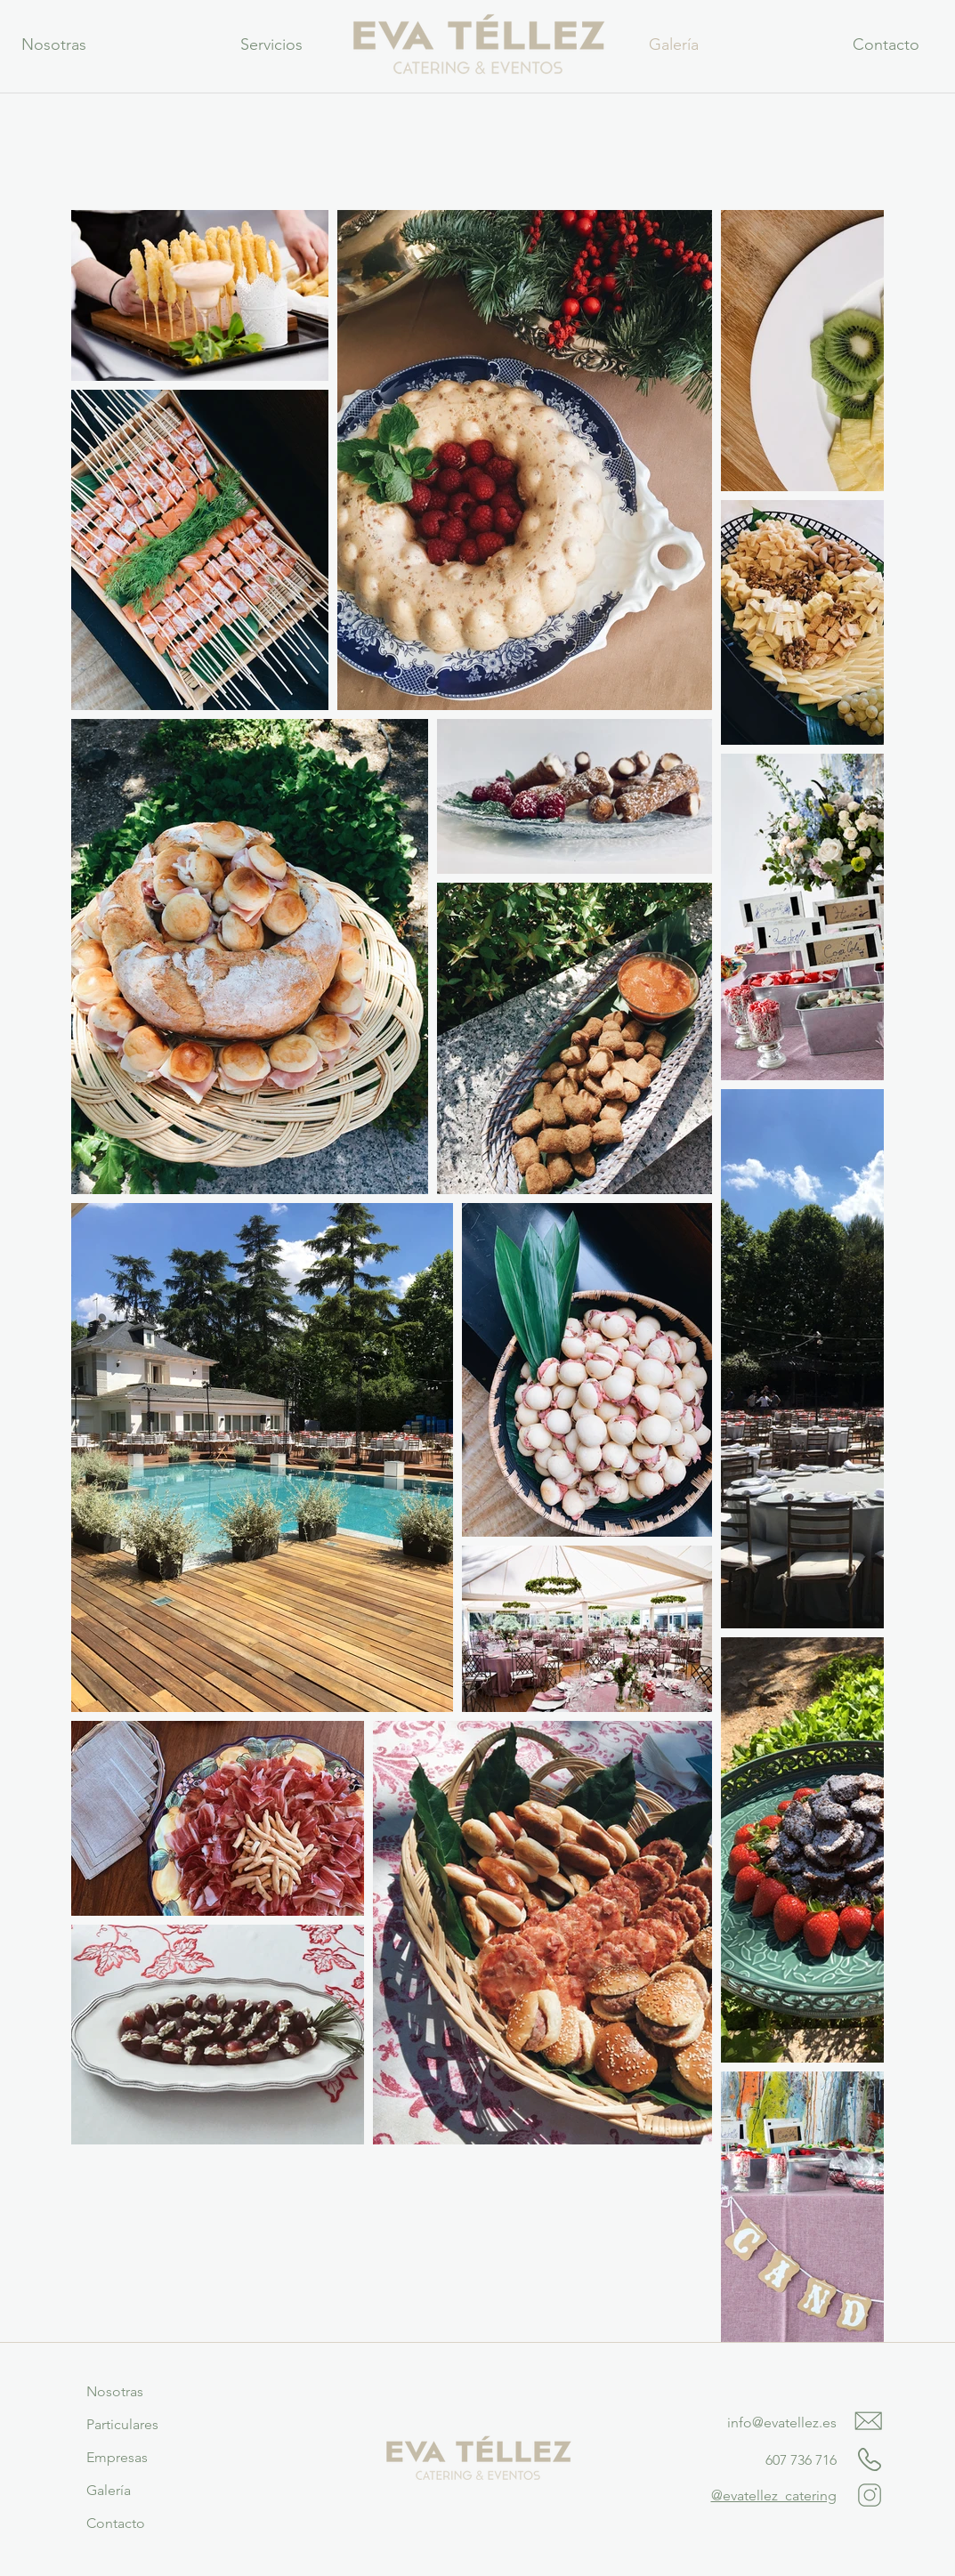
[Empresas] (117, 2457)
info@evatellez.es (782, 2422)
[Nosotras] (115, 2391)
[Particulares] (122, 2424)
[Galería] (109, 2490)
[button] (272, 44)
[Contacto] (115, 2523)
